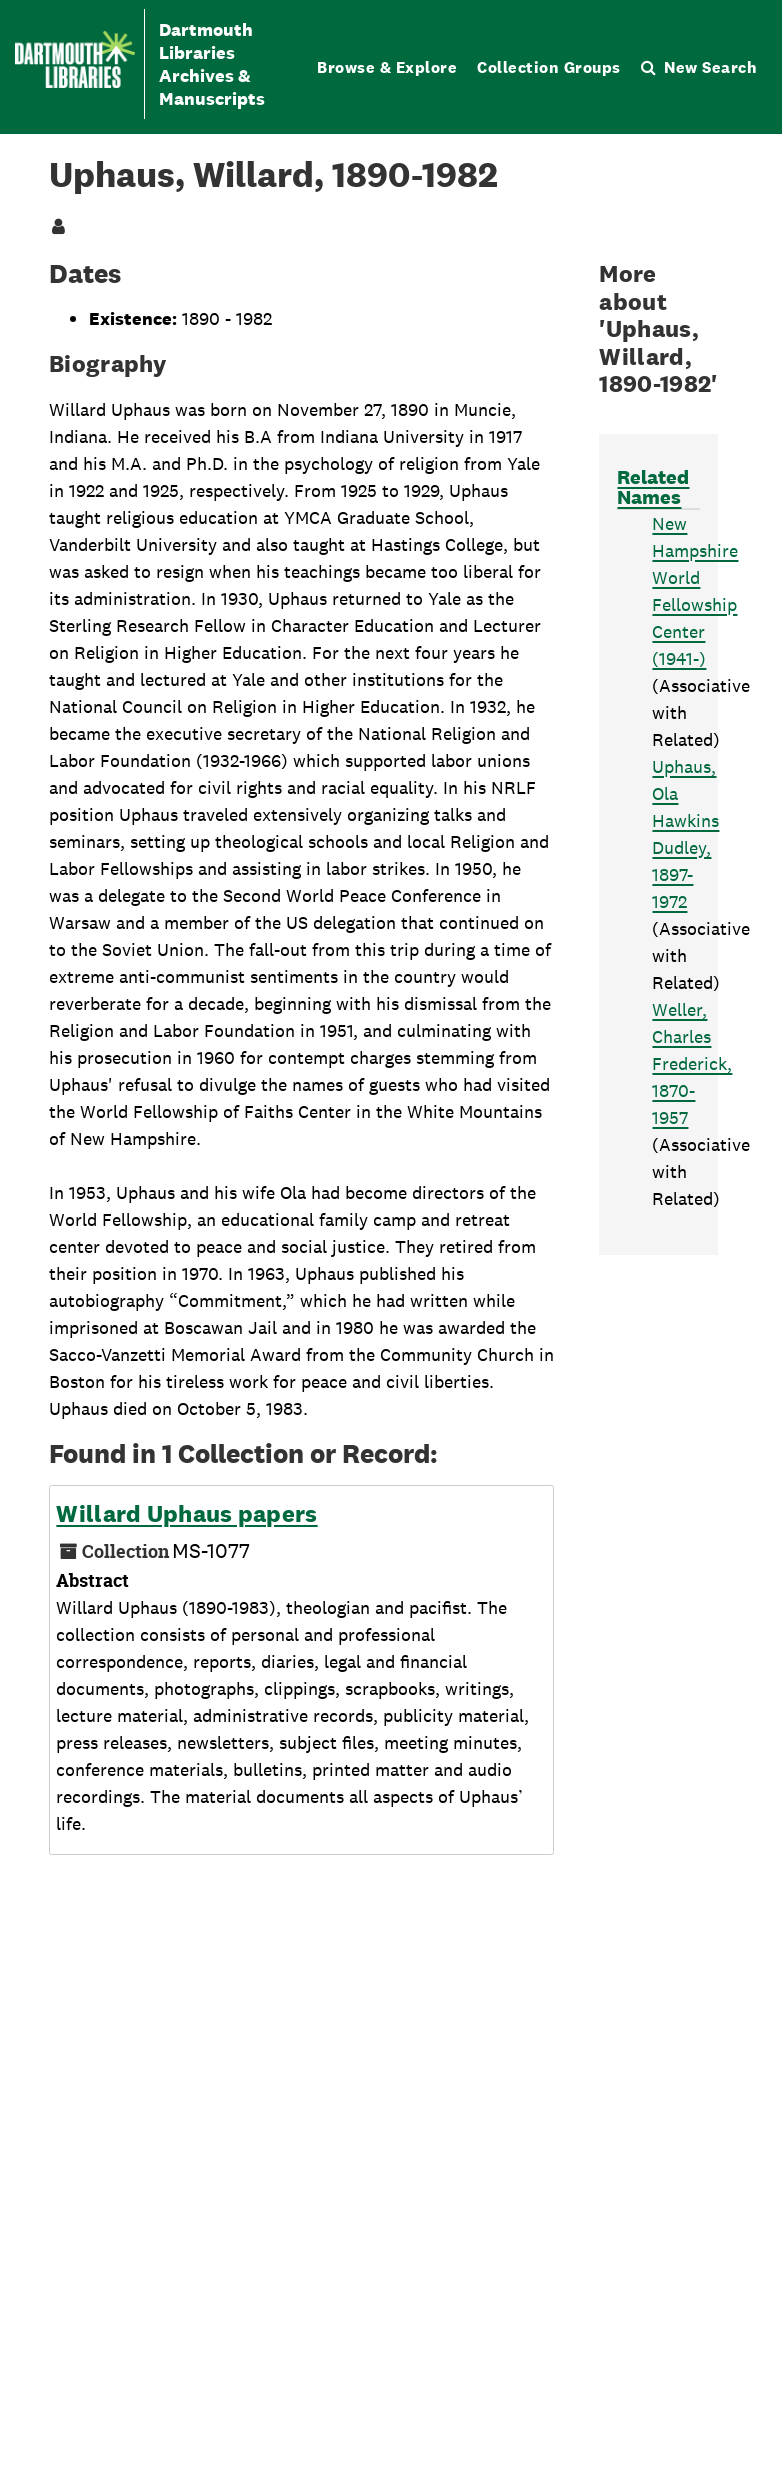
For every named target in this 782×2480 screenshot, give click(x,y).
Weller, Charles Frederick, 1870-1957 (692, 1063)
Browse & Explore (387, 67)
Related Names (653, 487)
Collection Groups (549, 67)
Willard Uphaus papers (186, 1514)
